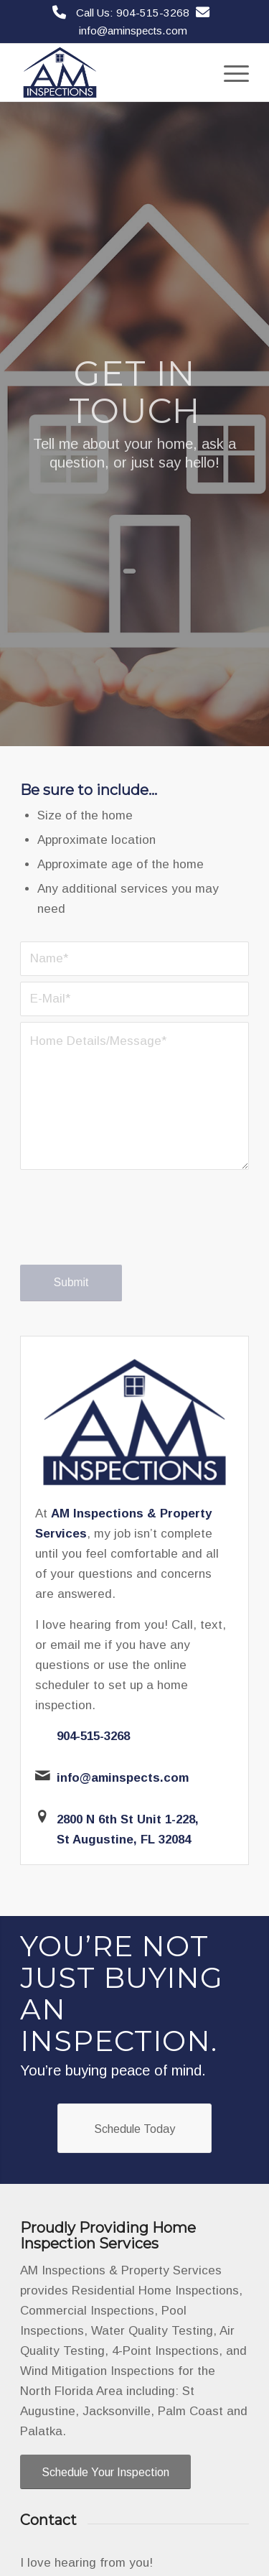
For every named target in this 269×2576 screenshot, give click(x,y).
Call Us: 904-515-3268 (132, 12)
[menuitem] (229, 72)
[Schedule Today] (134, 2128)
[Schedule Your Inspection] (105, 2472)
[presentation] (129, 1231)
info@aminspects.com (133, 30)
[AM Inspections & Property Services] (111, 72)
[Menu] (229, 72)
